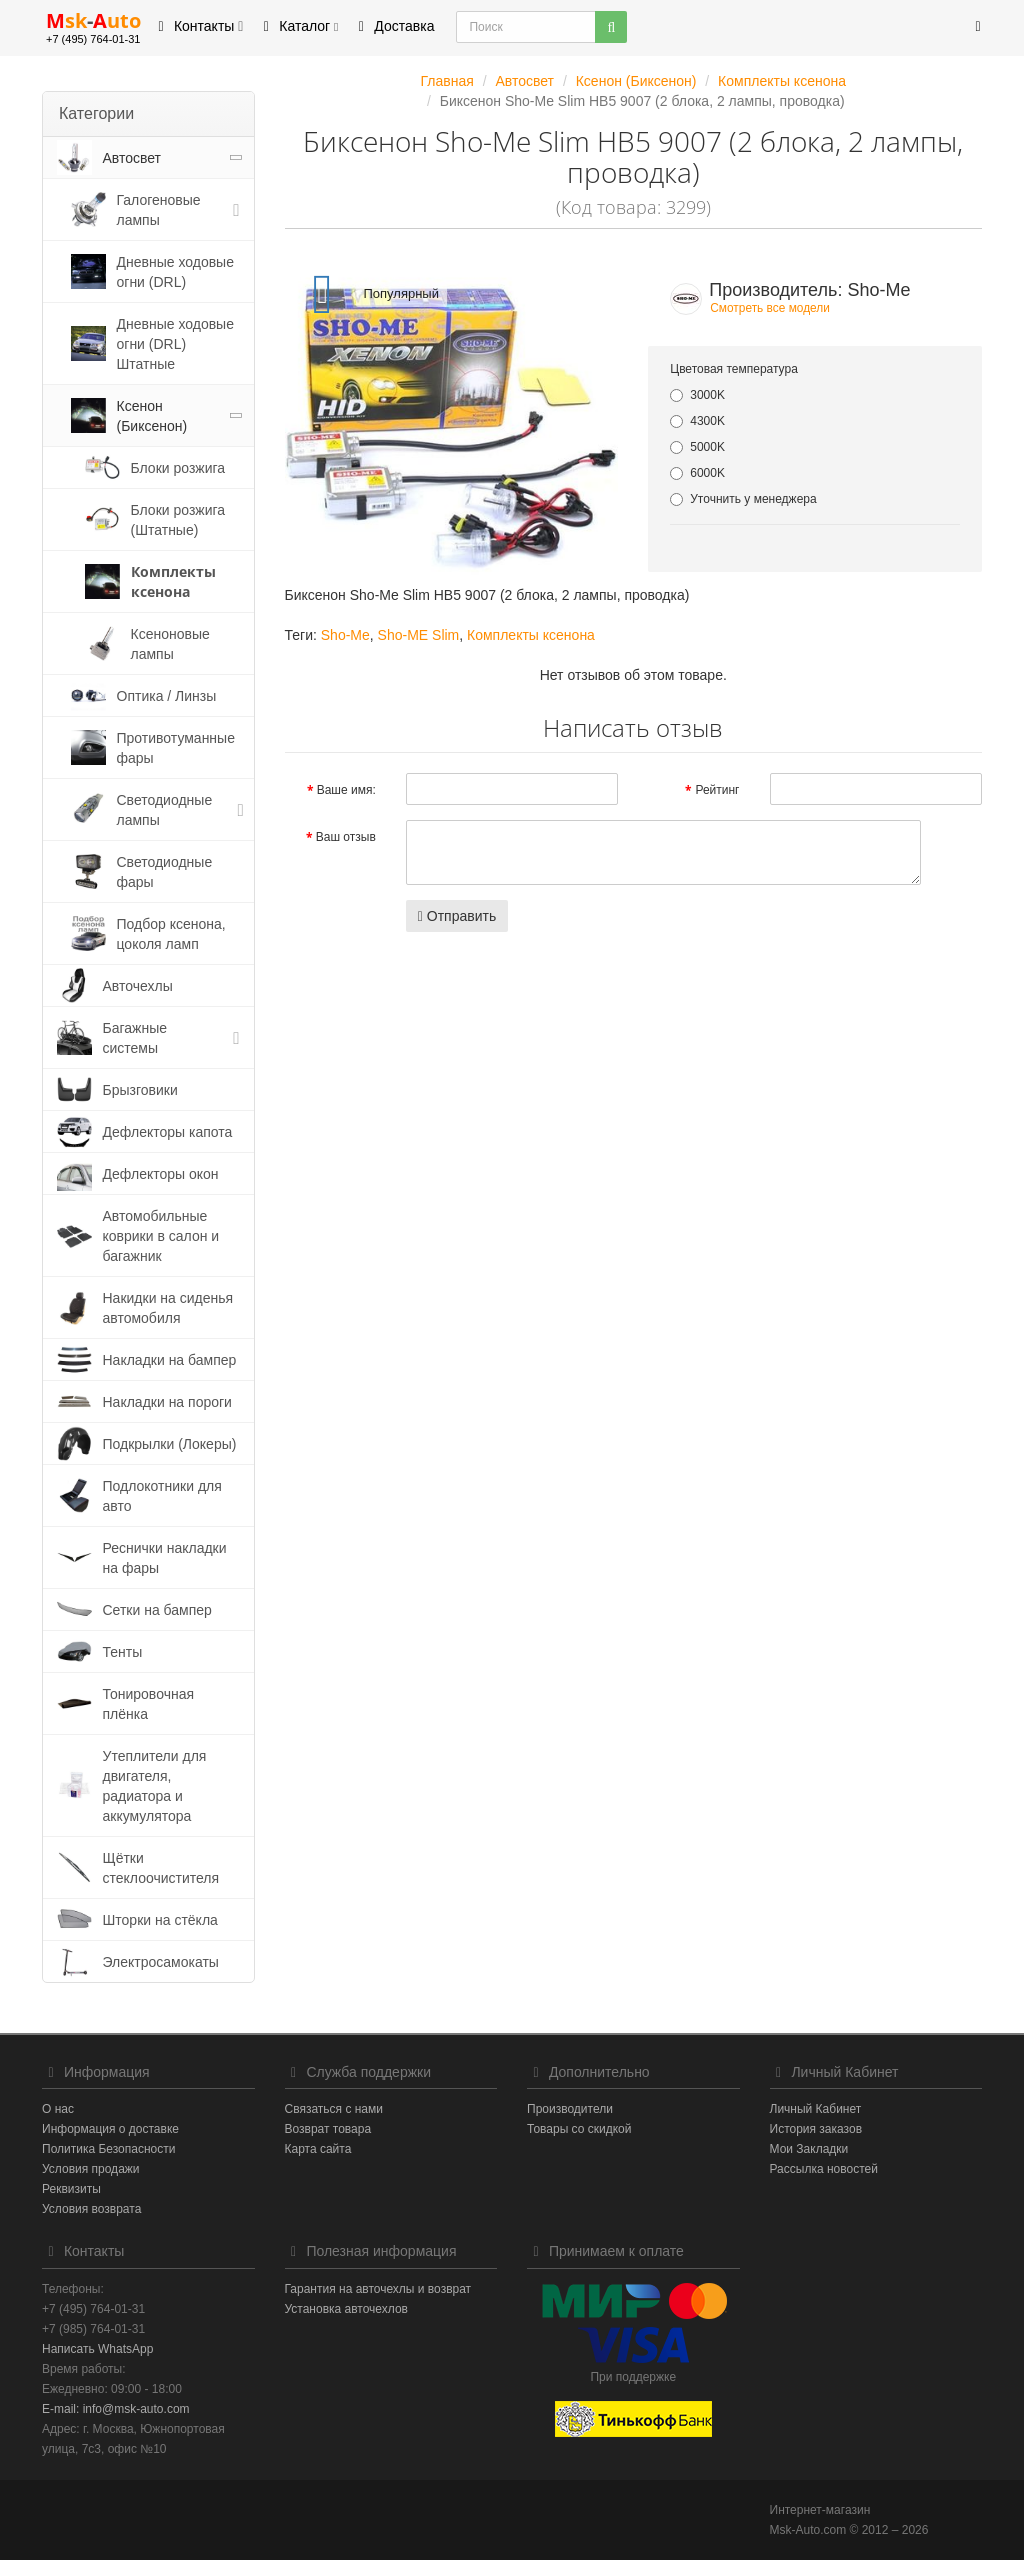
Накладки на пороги (167, 1402)
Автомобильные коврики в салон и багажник (161, 1236)
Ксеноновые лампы (170, 644)
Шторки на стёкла (160, 1920)
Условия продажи (91, 2169)
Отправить (457, 916)
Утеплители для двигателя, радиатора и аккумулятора (155, 1786)
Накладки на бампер (170, 1360)
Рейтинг (717, 790)
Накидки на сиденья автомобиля (168, 1308)
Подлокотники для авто (162, 1496)
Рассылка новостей (824, 2169)
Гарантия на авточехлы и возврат (378, 2289)
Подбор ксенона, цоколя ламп (171, 934)
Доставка (393, 26)
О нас (58, 2109)
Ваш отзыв (346, 837)
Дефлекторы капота (168, 1132)
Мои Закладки (809, 2149)
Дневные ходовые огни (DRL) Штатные (175, 344)
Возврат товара (328, 2129)
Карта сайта (318, 2149)
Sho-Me (345, 635)
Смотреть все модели (770, 308)
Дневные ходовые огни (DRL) (175, 272)
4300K (697, 421)
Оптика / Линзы (167, 696)
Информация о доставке (110, 2129)
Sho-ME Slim (419, 635)
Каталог (297, 26)
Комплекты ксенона (173, 581)
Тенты (123, 1652)
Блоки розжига (178, 468)
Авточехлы (138, 986)
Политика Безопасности (108, 2149)
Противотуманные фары (176, 748)
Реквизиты (71, 2189)
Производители (570, 2109)
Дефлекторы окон (161, 1174)
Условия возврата (91, 2209)
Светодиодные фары (165, 872)
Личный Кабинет (816, 2109)
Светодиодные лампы (165, 810)
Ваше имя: (346, 790)
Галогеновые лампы (159, 210)
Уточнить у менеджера (743, 499)
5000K (697, 447)
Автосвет (132, 158)
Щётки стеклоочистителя (161, 1868)
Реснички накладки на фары (165, 1558)
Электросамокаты (161, 1962)
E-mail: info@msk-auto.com (116, 2409)
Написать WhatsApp (97, 2349)
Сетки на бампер (157, 1610)
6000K (697, 473)
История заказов (816, 2129)
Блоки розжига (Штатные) (178, 520)
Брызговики (140, 1090)
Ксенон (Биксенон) (152, 416)
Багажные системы (135, 1038)
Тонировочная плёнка (149, 1704)
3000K (697, 395)
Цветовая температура (734, 369)
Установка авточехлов (346, 2309)
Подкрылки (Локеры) (170, 1444)
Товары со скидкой (579, 2129)
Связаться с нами (334, 2109)
